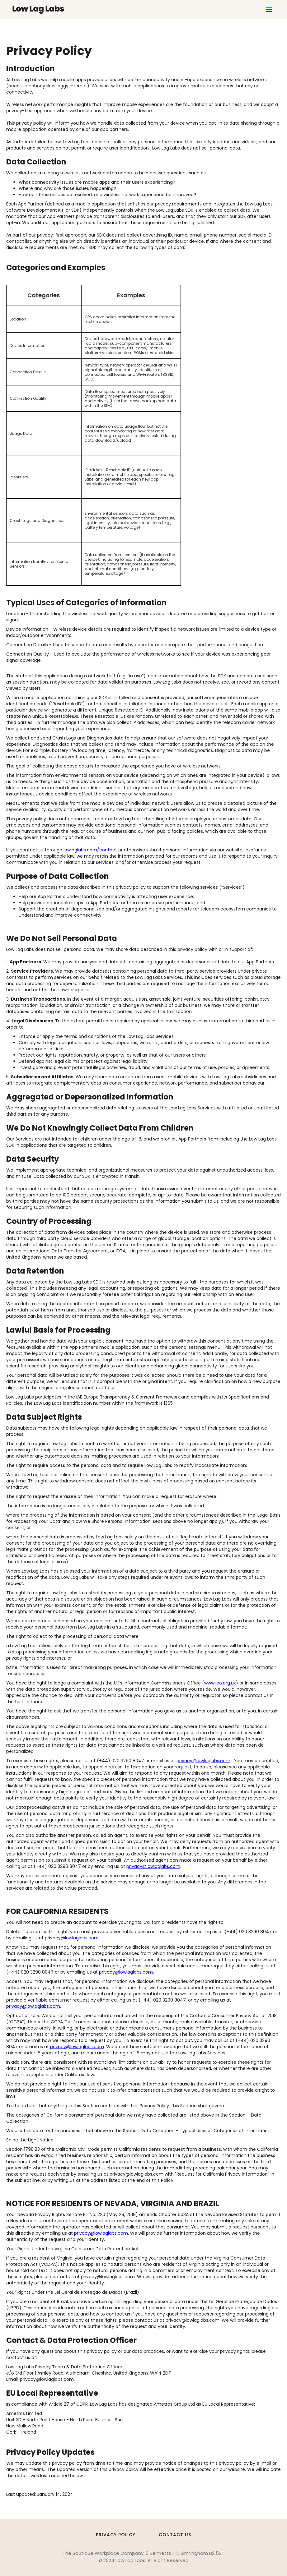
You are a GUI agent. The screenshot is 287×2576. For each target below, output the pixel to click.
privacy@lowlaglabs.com (203, 1761)
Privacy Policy (115, 2535)
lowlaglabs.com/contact (89, 850)
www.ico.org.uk (220, 1683)
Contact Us (175, 2535)
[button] (269, 9)
